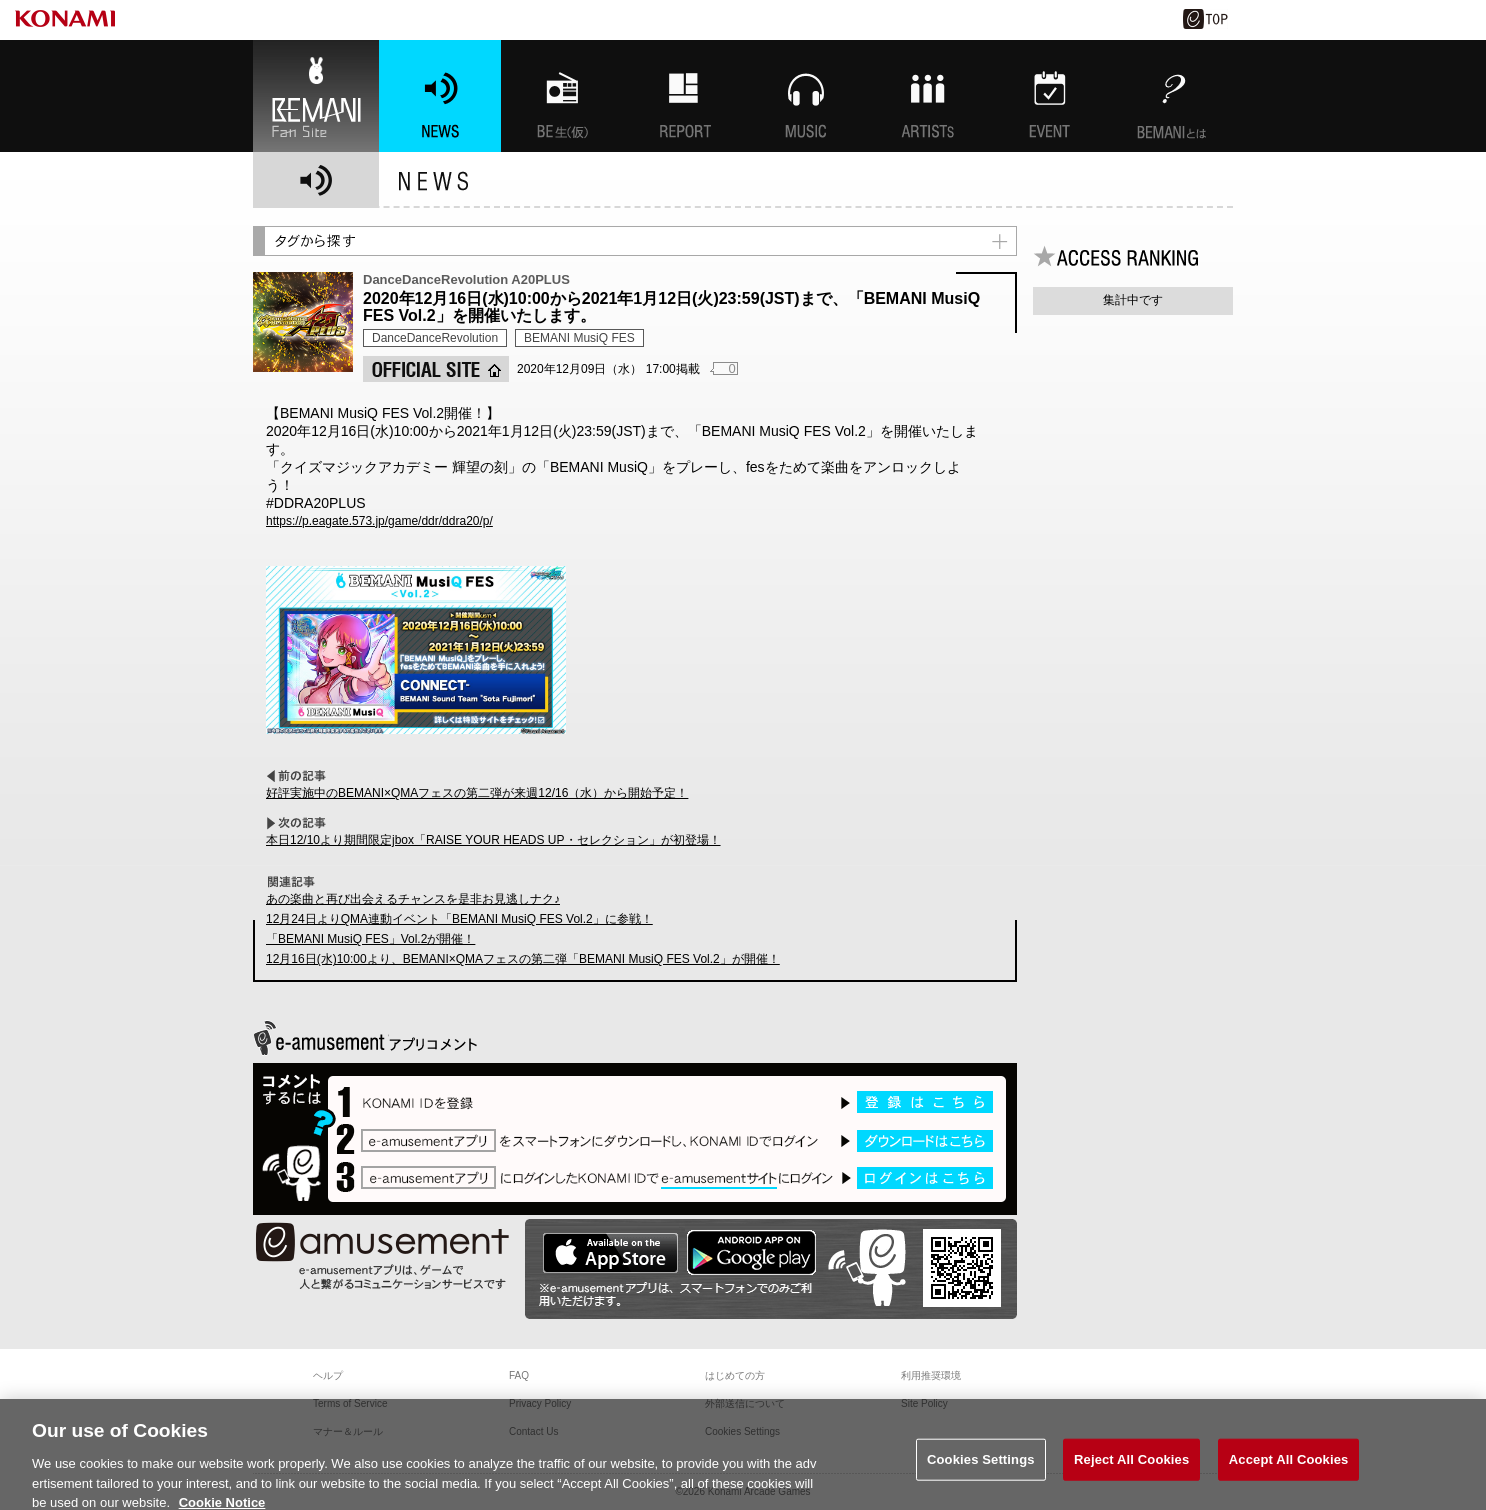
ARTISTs (928, 96)
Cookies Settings (981, 1475)
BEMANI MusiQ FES (579, 338)
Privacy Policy (540, 1403)
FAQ (519, 1375)
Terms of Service (350, 1403)
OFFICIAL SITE (436, 369)
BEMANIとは (1172, 96)
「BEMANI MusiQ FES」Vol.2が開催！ (370, 939)
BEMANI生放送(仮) (562, 96)
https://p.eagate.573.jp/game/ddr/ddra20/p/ (379, 521)
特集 (684, 96)
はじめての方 (735, 1375)
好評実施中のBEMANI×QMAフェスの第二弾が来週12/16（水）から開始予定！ (477, 793)
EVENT (1050, 96)
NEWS (440, 96)
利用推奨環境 (931, 1375)
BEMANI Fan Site (316, 96)
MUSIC (806, 96)
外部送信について (745, 1403)
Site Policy (924, 1403)
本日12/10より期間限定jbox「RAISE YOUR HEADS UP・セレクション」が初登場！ (493, 840)
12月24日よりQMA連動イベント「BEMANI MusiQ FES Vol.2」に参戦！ (459, 919)
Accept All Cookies (1289, 1475)
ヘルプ (328, 1375)
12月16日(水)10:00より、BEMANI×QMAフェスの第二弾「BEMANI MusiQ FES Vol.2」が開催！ (523, 959)
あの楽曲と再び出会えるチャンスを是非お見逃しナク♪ (413, 899)
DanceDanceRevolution (435, 338)
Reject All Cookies (1131, 1475)
